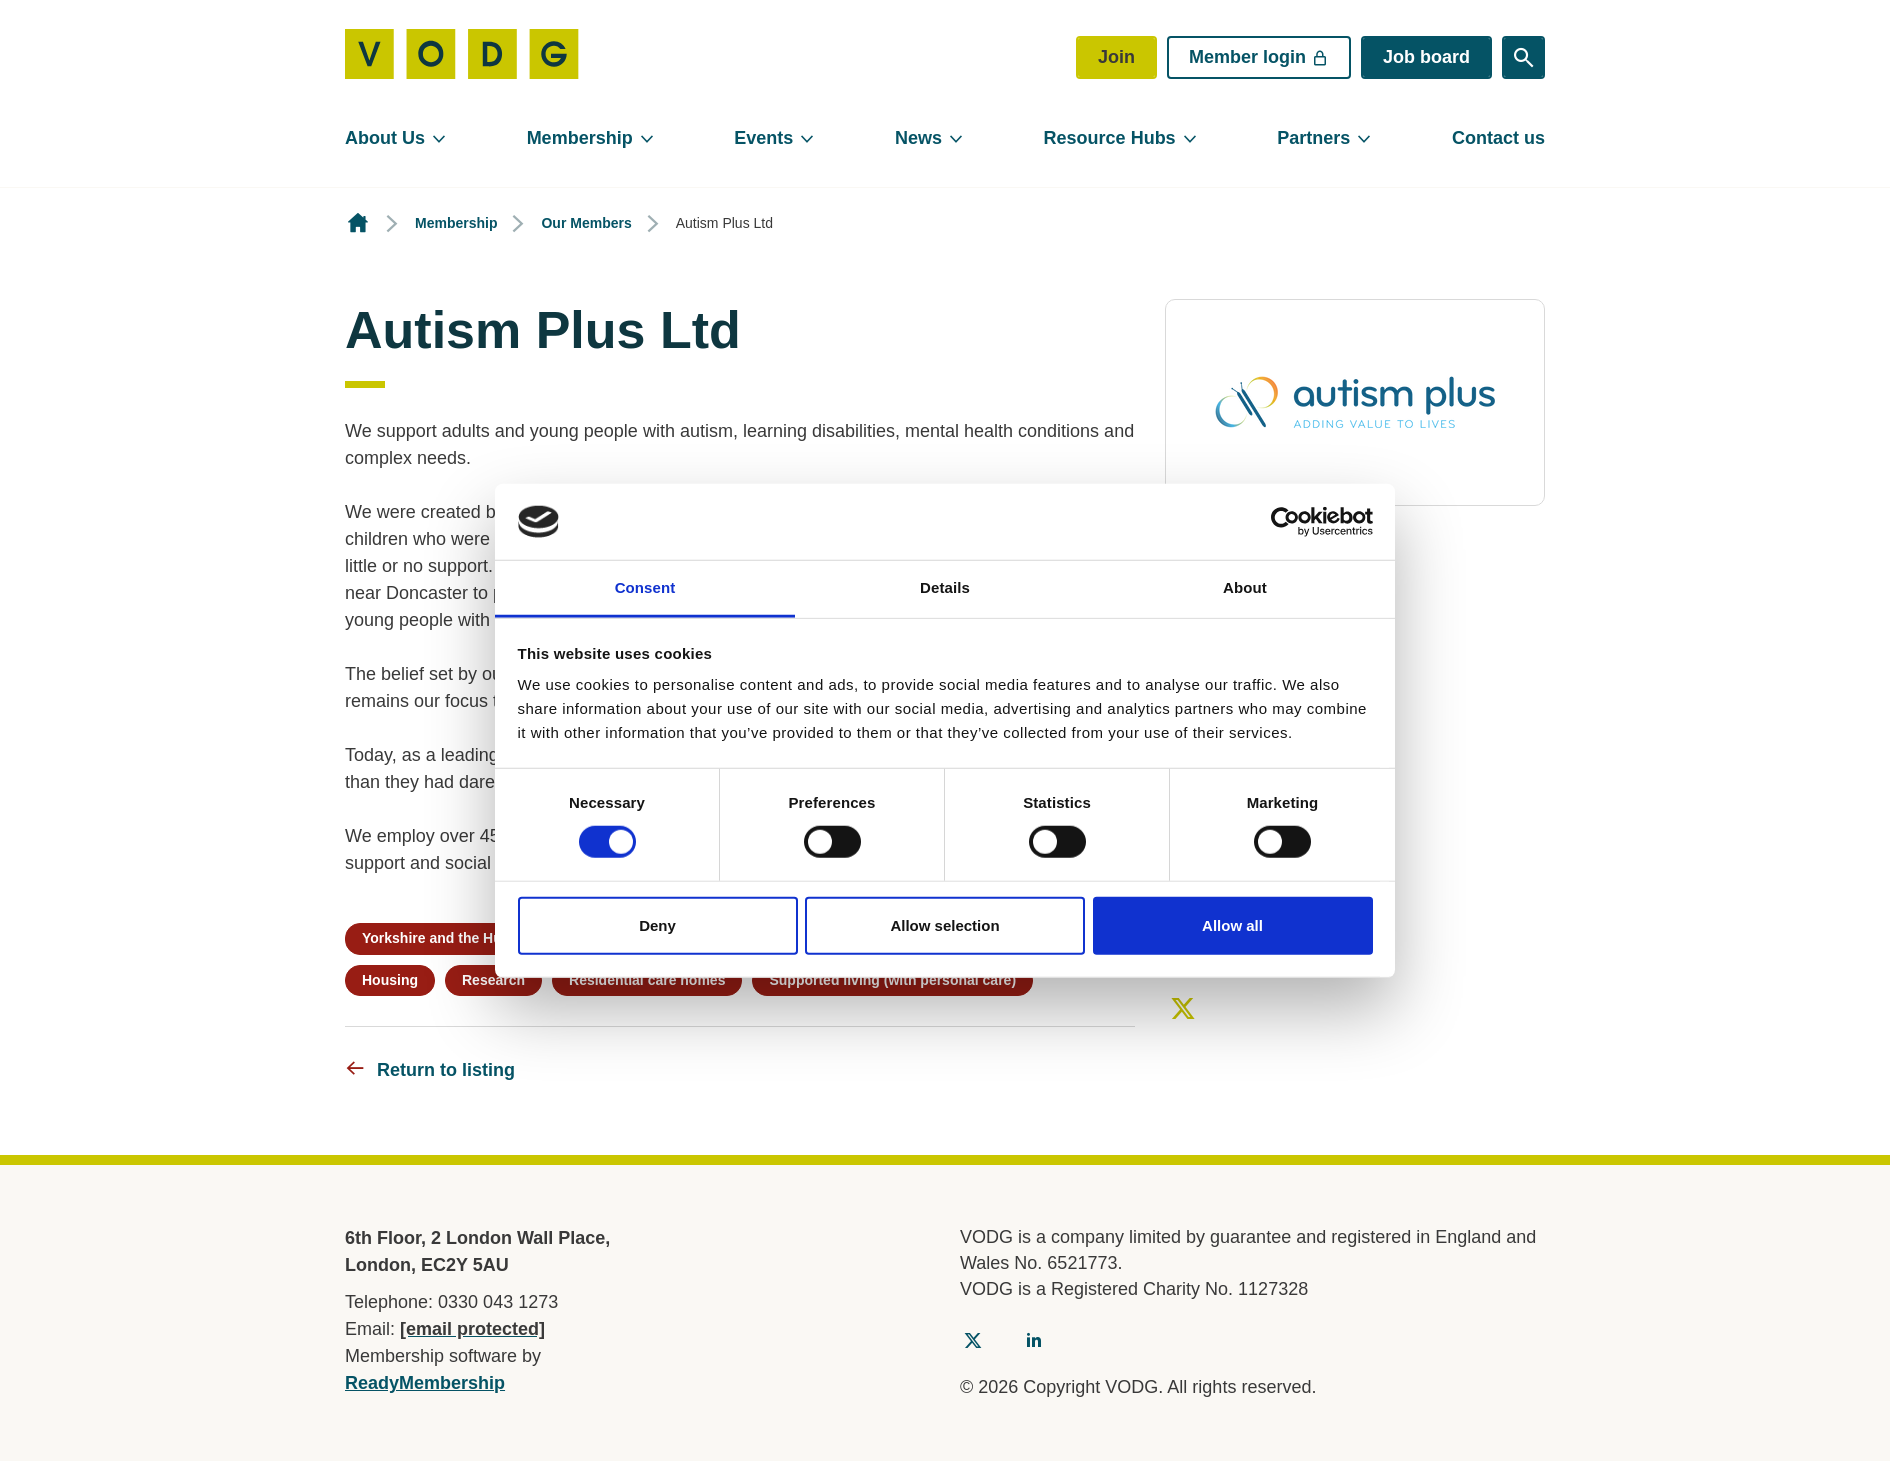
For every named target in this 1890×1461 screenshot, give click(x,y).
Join (1116, 57)
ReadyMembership (425, 1383)
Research (493, 980)
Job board (1426, 57)
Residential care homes (647, 980)
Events (763, 138)
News (918, 138)
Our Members (586, 223)
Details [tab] (945, 587)
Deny (657, 924)
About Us (385, 138)
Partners (1313, 138)
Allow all (1232, 924)
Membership (580, 138)
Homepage (358, 223)
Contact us (1498, 138)
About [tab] (1245, 587)
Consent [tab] (645, 587)
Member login (1259, 57)
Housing (390, 980)
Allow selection (944, 924)
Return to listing (446, 1070)
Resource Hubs (1110, 138)
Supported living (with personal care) (892, 980)
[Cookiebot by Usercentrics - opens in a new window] (1285, 522)
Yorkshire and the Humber (449, 938)
